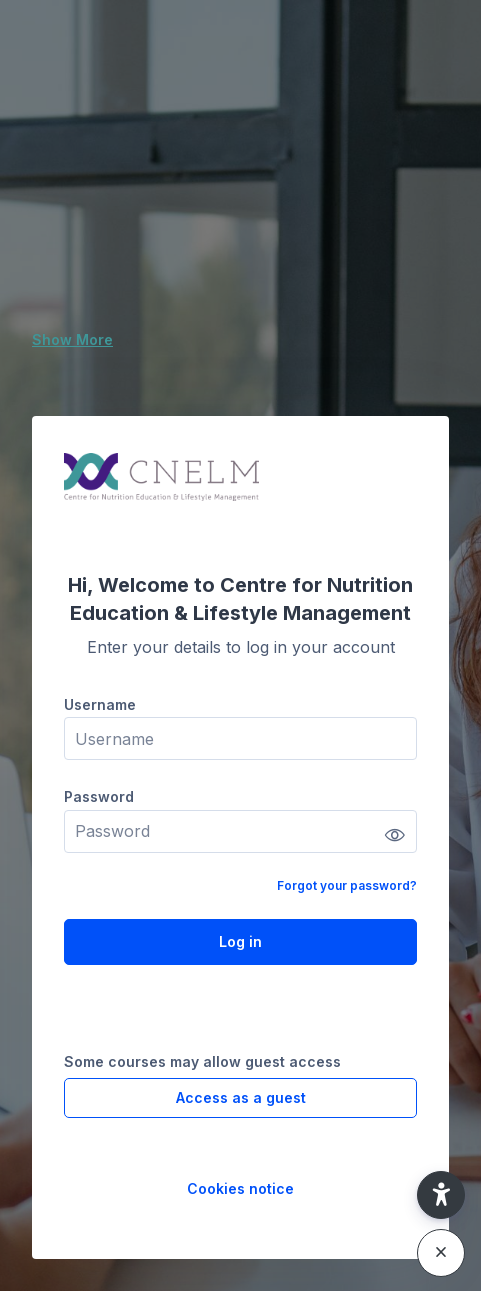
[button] (441, 1195)
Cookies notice (240, 1188)
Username (100, 704)
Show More (72, 339)
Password (99, 796)
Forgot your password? (347, 885)
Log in (240, 941)
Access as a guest (241, 1097)
